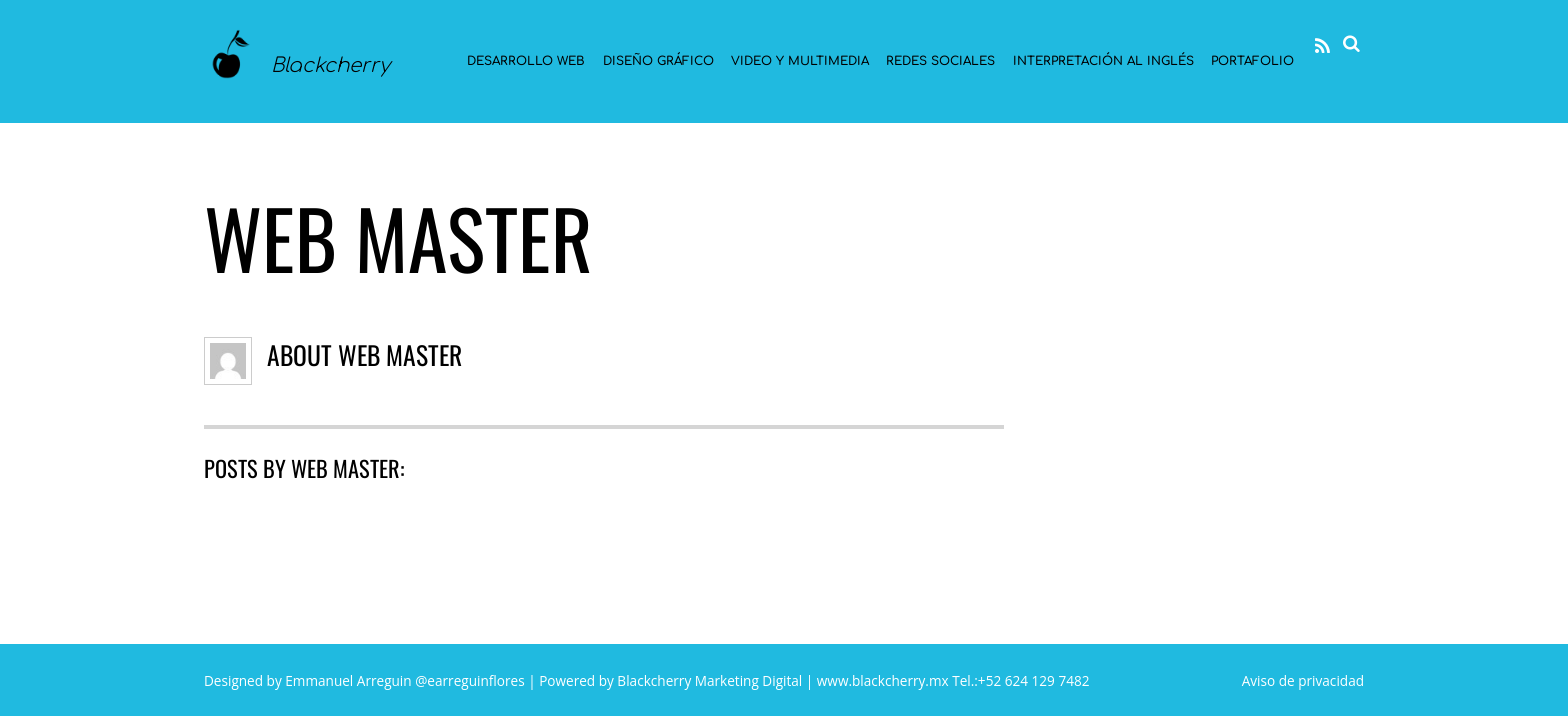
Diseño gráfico (658, 61)
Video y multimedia (800, 61)
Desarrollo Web (526, 61)
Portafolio (1252, 61)
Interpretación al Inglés (1103, 61)
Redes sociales (940, 61)
